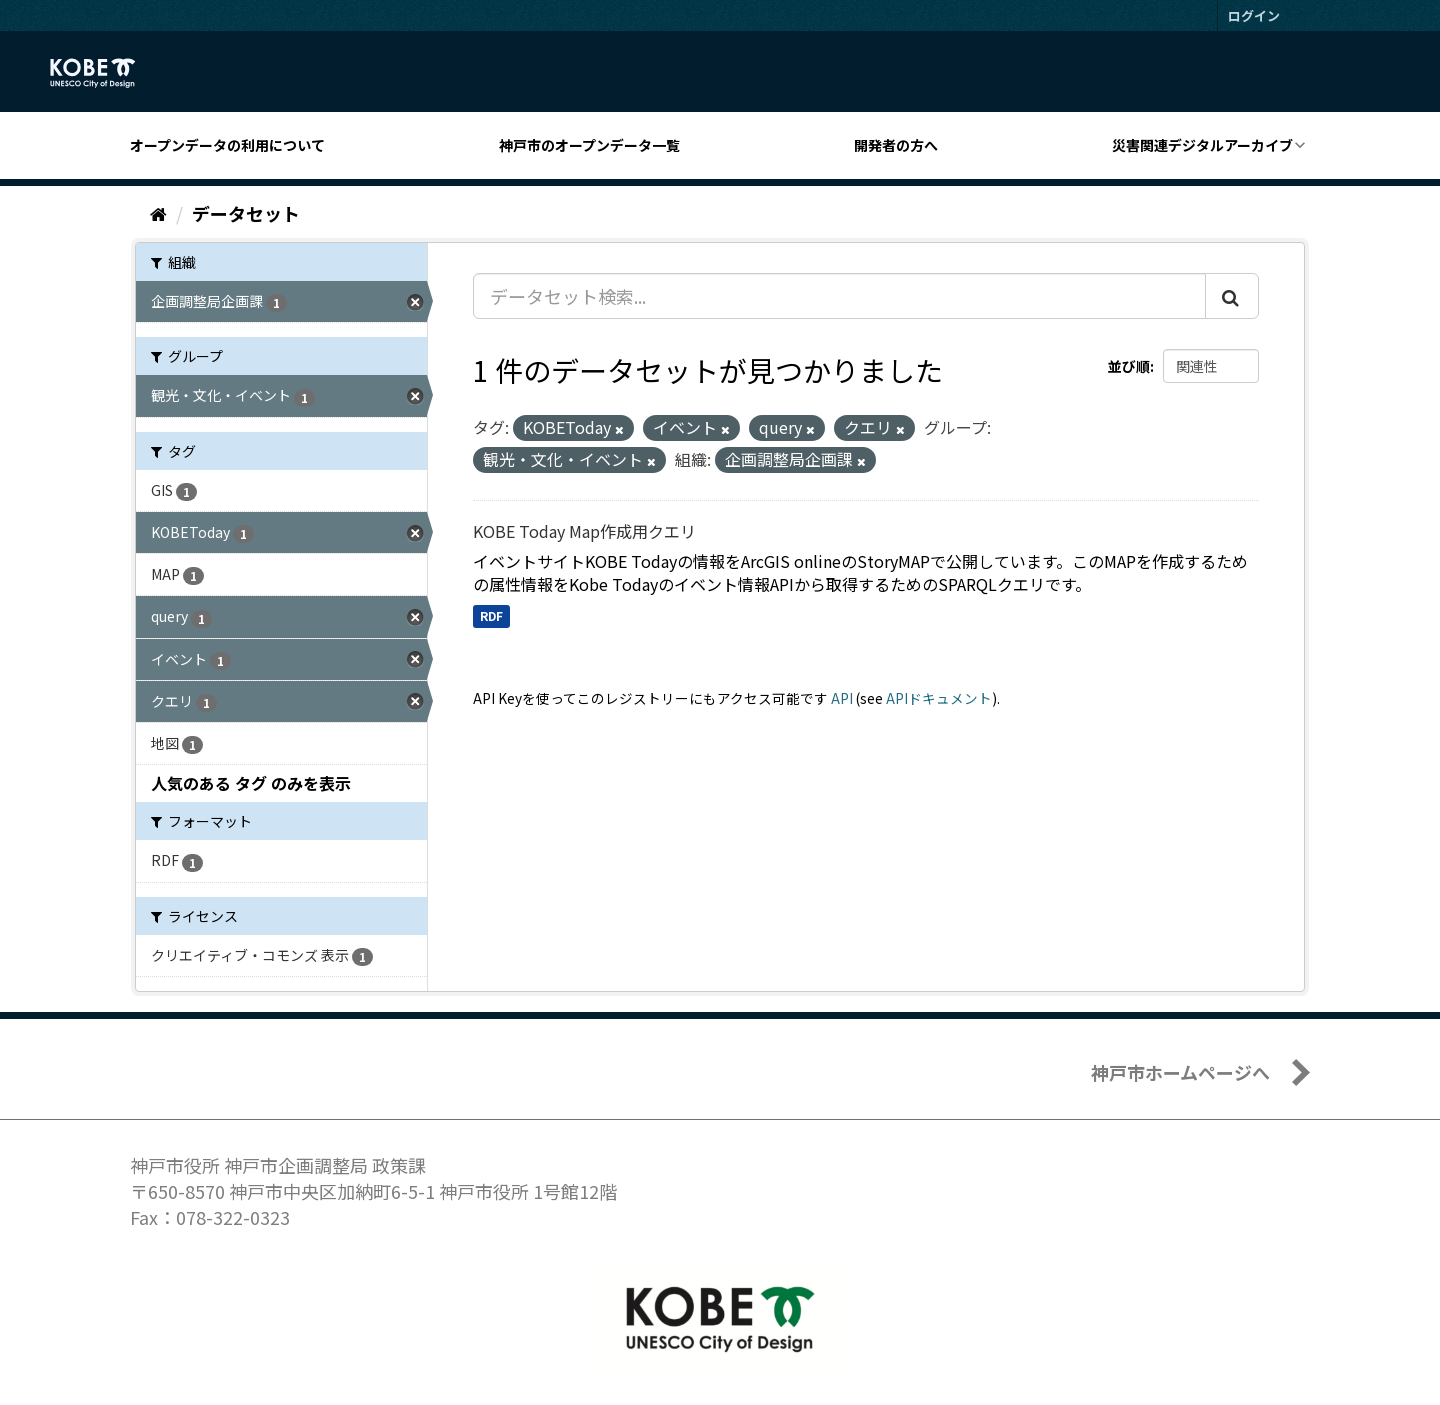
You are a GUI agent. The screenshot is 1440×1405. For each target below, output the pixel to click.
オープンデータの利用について (227, 145)
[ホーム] (158, 213)
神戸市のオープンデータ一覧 (589, 145)
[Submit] (1232, 296)
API (842, 698)
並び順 (1129, 366)
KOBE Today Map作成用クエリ (584, 531)
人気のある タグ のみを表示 (251, 783)
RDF (491, 615)
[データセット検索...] (839, 296)
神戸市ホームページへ (1180, 1072)
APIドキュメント (939, 698)
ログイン (1254, 15)
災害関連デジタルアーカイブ (1202, 145)
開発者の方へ (896, 145)
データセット (246, 213)
